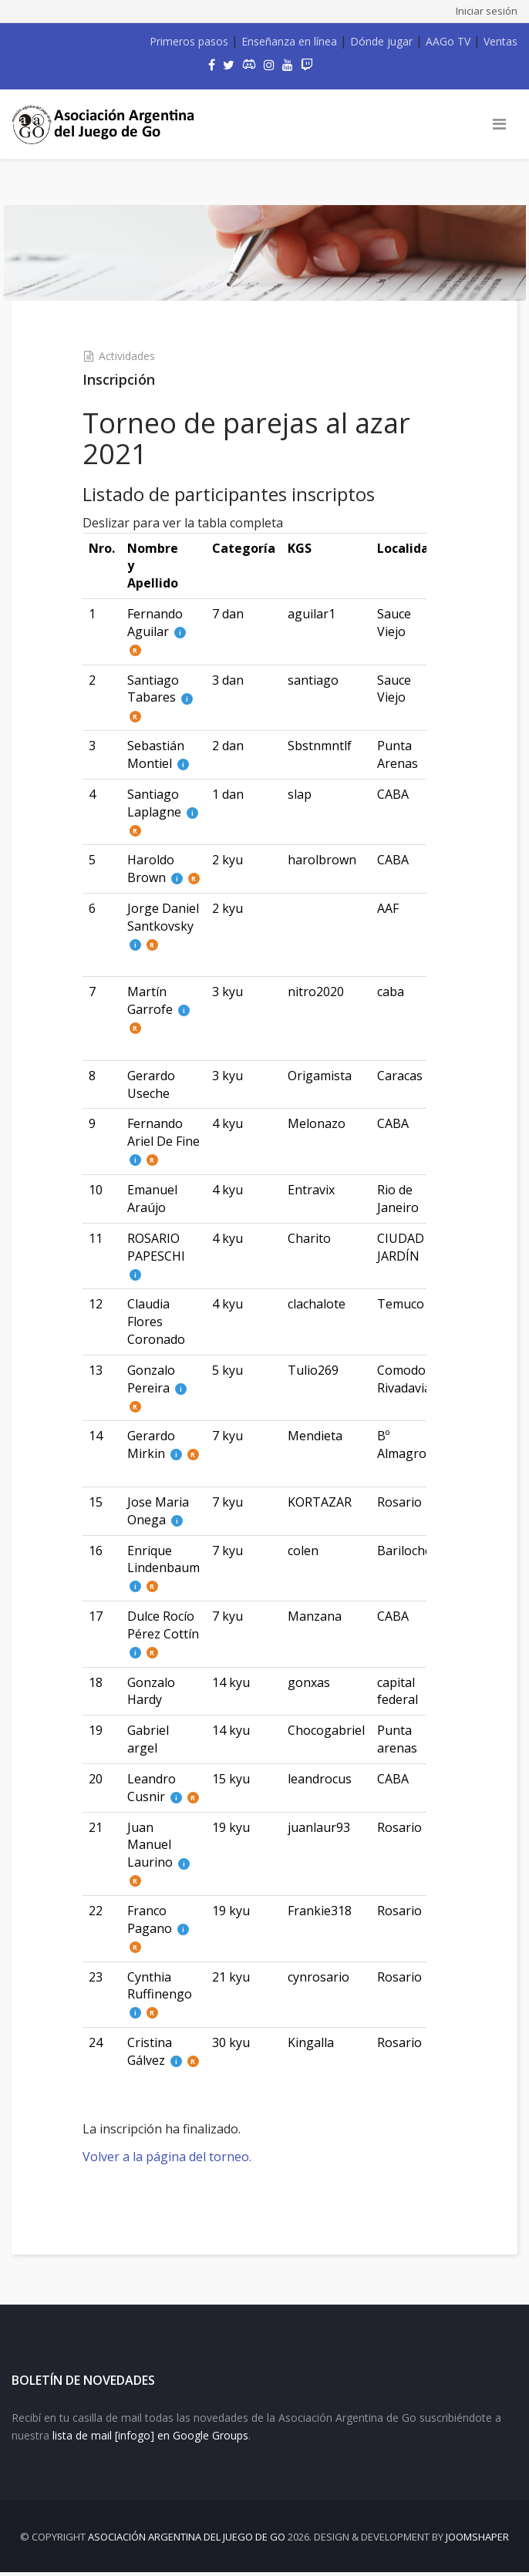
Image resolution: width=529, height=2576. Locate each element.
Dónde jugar (381, 41)
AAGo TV (448, 41)
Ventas (500, 41)
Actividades (135, 352)
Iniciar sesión (486, 11)
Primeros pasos (189, 41)
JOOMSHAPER (477, 2540)
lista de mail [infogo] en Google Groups (150, 2438)
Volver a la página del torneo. (175, 2153)
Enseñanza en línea (289, 41)
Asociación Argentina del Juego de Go (186, 2540)
